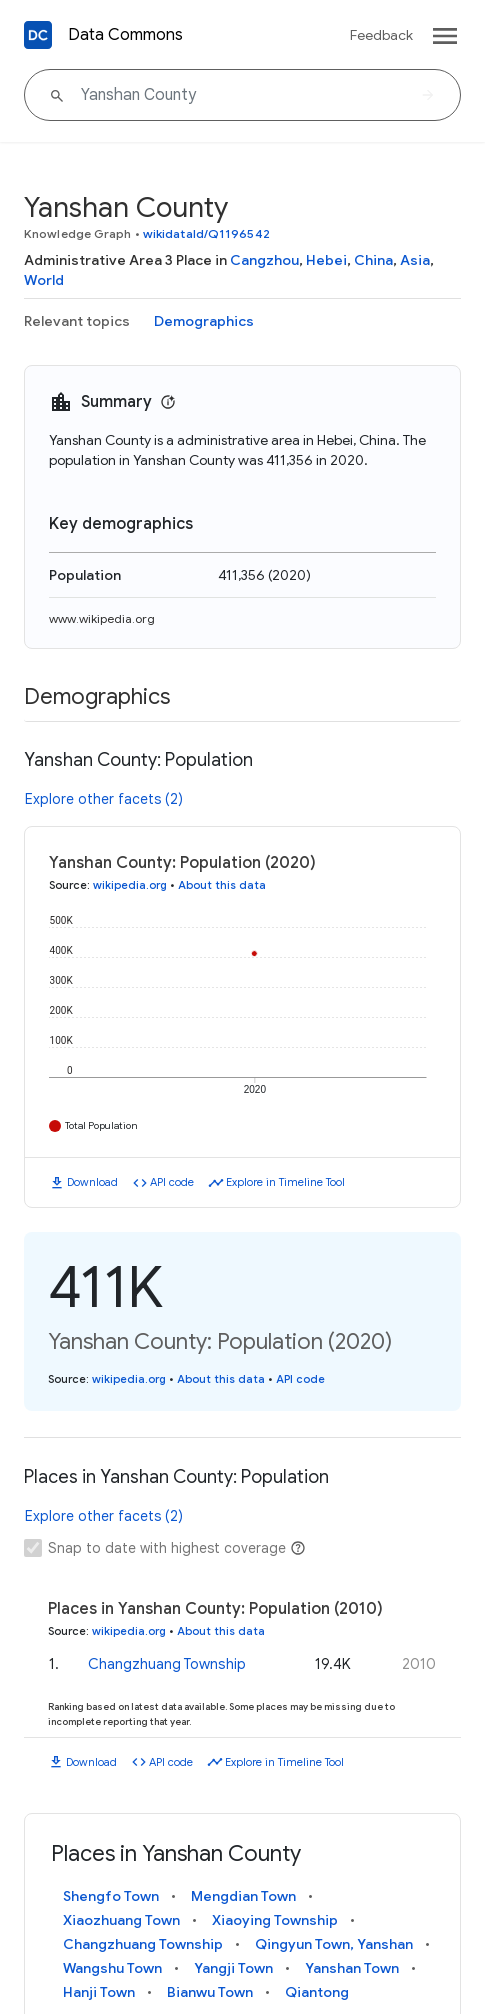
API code (172, 1182)
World (44, 280)
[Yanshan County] (242, 95)
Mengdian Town (243, 1896)
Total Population (101, 1125)
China (373, 260)
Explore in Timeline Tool (285, 1182)
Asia (415, 260)
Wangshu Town (112, 1968)
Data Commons (125, 35)
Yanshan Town (352, 1968)
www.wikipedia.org (102, 618)
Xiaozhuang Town (121, 1920)
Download (92, 1182)
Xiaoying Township (275, 1920)
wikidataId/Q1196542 (206, 233)
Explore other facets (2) (104, 799)
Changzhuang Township (167, 1664)
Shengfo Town (111, 1896)
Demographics (204, 321)
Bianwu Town (210, 1992)
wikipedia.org (130, 885)
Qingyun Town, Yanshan (334, 1944)
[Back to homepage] (38, 35)
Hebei (326, 260)
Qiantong (317, 1992)
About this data (222, 885)
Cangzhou (264, 260)
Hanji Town (99, 1992)
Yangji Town (233, 1968)
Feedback (381, 35)
